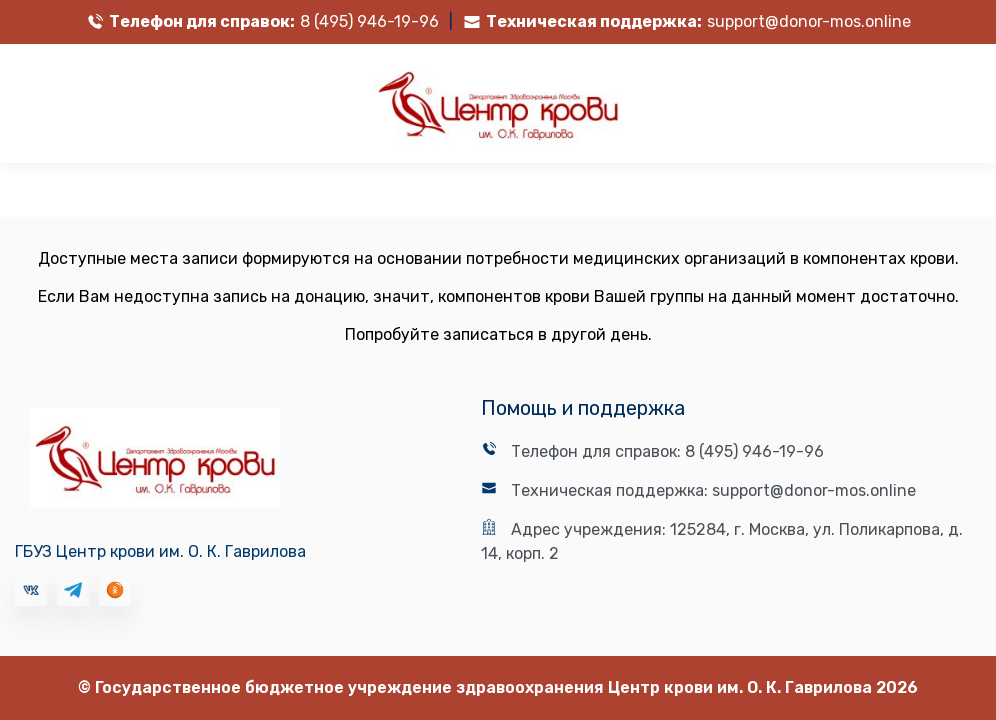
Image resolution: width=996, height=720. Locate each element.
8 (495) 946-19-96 (369, 21)
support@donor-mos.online (809, 21)
